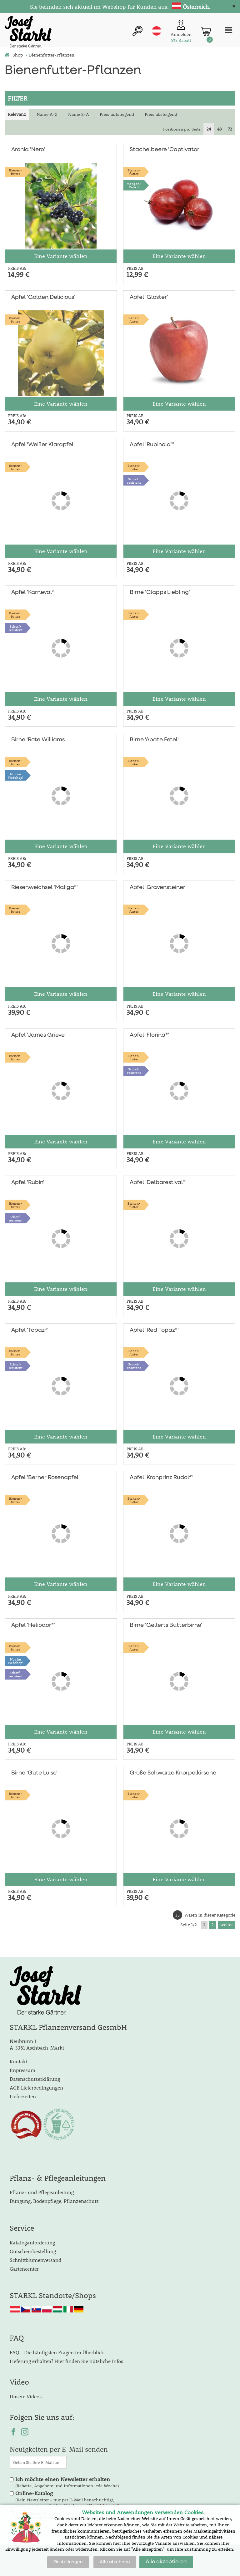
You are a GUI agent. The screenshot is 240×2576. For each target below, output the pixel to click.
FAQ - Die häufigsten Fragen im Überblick (57, 2352)
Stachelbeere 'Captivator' (165, 149)
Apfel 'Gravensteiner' (158, 887)
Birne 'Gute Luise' (34, 1773)
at (156, 31)
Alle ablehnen (115, 2562)
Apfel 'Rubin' (27, 1182)
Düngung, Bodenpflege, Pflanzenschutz (54, 2201)
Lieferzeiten (23, 2096)
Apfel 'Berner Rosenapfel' (45, 1477)
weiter (226, 1924)
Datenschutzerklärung (35, 2078)
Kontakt (19, 2061)
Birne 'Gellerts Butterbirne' (166, 1625)
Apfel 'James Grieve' (38, 1035)
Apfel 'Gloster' (149, 297)
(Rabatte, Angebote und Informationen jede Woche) (67, 2482)
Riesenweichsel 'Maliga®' (44, 887)
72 (230, 129)
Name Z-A (78, 114)
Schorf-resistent (134, 480)
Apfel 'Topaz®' (29, 1330)
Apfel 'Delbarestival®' (158, 1182)
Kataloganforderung (32, 2242)
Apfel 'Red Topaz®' (154, 1330)
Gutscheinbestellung (33, 2251)
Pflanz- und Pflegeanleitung (42, 2192)
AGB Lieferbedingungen (36, 2087)
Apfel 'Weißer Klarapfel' (43, 444)
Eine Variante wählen (61, 256)
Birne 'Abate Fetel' (154, 740)
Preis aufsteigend (117, 114)
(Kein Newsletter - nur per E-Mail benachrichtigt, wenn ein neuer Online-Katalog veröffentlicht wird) (67, 2499)
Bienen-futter (15, 171)
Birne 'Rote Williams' (38, 740)
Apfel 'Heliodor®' (33, 1625)
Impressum (22, 2070)
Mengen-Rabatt (134, 185)
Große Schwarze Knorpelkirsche (173, 1773)
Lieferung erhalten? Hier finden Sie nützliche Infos (66, 2361)
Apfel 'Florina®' (149, 1035)
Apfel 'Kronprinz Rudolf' (161, 1477)
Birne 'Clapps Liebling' (160, 592)
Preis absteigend (161, 114)
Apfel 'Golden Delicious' (43, 297)
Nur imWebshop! (15, 775)
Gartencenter (24, 2268)
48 (219, 129)
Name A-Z (47, 114)
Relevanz (17, 114)
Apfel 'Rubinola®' (152, 444)
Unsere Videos (26, 2396)
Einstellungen (68, 2562)
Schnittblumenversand (35, 2260)
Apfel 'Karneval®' (33, 592)
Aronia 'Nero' (28, 149)
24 (209, 129)
